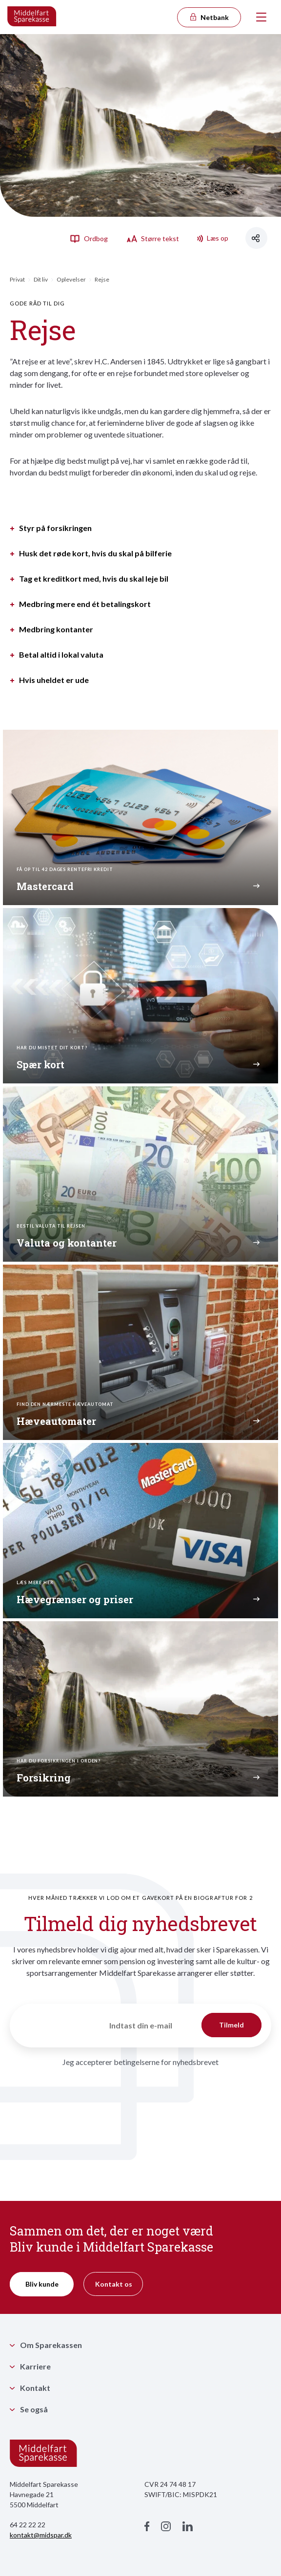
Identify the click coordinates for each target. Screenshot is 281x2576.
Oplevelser (71, 279)
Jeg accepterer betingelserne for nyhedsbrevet (140, 2061)
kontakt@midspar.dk (41, 2535)
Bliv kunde (42, 2284)
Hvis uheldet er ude (54, 680)
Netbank (208, 17)
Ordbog (89, 238)
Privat (17, 279)
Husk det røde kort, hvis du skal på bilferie (95, 553)
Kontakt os (113, 2284)
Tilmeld (231, 2025)
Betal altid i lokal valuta (61, 654)
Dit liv (41, 279)
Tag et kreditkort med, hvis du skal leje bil (93, 578)
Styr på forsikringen (55, 528)
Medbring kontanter (56, 629)
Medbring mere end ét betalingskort (85, 604)
